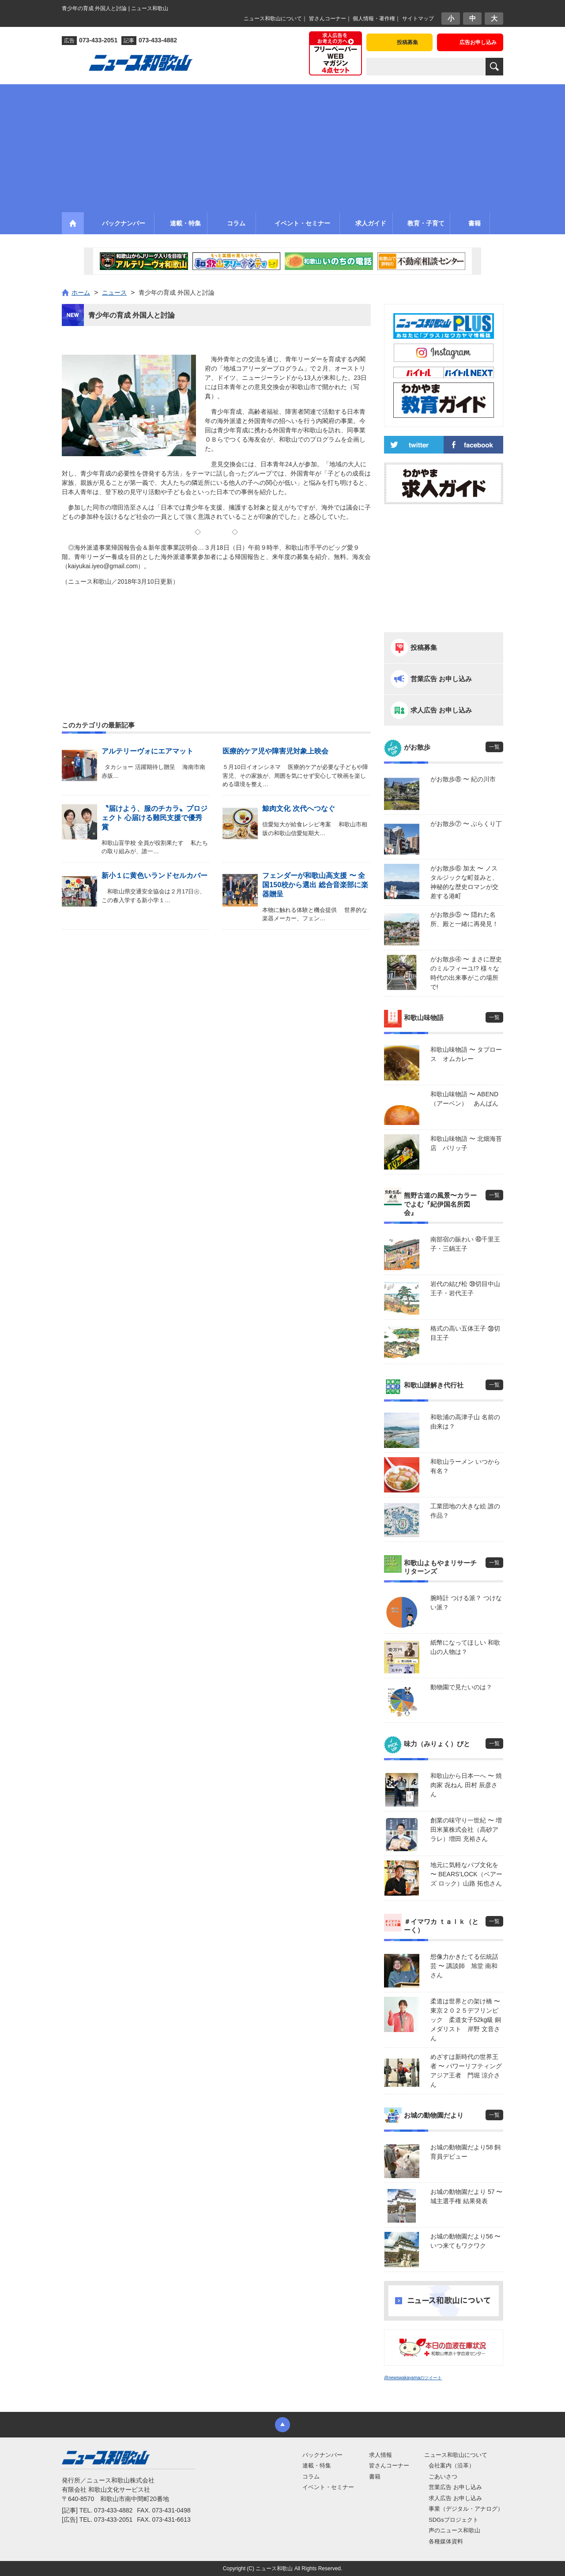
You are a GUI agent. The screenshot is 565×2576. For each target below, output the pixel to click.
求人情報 (380, 2455)
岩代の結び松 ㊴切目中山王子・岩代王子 (465, 1288)
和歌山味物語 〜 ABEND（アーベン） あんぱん (464, 1099)
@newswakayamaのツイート (413, 2377)
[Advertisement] (282, 146)
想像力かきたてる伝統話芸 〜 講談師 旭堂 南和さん (464, 1966)
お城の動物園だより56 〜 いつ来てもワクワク (465, 2241)
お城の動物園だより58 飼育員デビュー (465, 2152)
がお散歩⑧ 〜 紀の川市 (463, 779)
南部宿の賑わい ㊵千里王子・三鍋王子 (465, 1244)
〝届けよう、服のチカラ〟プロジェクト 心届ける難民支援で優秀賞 (154, 818)
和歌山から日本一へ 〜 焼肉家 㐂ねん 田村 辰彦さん (466, 1785)
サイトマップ (418, 18)
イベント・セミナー (328, 2487)
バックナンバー (322, 2455)
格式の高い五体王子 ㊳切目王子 (465, 1333)
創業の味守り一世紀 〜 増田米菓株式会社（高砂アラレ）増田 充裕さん (466, 1829)
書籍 (374, 2476)
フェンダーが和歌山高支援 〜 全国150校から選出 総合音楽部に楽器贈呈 (315, 885)
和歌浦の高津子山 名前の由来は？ (465, 1422)
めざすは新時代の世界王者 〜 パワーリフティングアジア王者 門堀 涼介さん (466, 2070)
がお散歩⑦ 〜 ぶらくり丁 (466, 823)
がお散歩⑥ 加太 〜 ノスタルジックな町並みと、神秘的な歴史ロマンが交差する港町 (464, 882)
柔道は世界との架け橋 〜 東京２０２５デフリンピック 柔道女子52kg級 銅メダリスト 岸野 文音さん (466, 2020)
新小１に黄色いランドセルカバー (154, 875)
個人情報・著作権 (374, 18)
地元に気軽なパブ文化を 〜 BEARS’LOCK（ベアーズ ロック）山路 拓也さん (466, 1874)
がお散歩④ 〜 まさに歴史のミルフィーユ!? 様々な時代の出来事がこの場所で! (466, 973)
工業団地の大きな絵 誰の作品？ (465, 1511)
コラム (311, 2476)
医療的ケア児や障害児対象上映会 (275, 751)
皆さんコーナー (327, 18)
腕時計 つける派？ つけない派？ (466, 1602)
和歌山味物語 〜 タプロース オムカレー (466, 1054)
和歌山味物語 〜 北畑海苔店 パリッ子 (466, 1143)
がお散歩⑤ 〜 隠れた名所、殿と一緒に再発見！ (464, 919)
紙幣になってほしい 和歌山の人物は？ (465, 1647)
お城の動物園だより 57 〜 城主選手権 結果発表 (466, 2196)
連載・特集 (316, 2465)
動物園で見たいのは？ (461, 1687)
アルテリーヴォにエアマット (147, 751)
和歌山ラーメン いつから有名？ (465, 1466)
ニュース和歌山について (273, 18)
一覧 (494, 747)
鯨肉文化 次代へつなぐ (298, 808)
